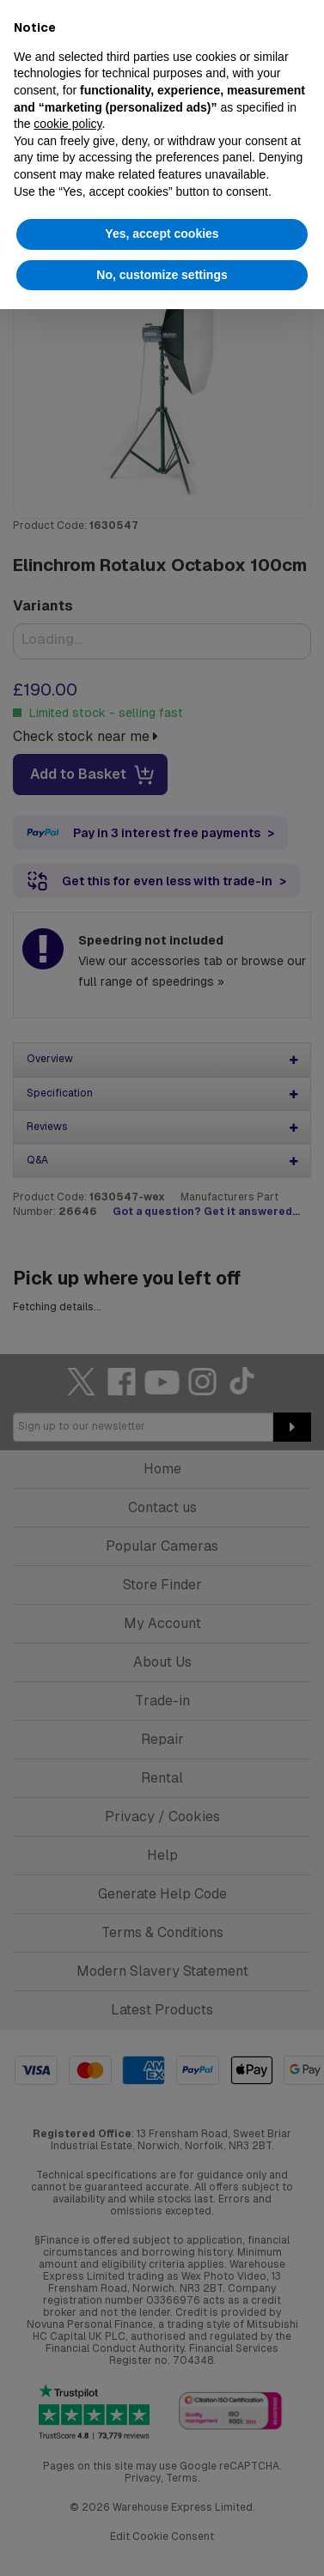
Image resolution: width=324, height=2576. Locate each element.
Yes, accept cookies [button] (161, 233)
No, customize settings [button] (161, 275)
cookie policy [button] (67, 124)
